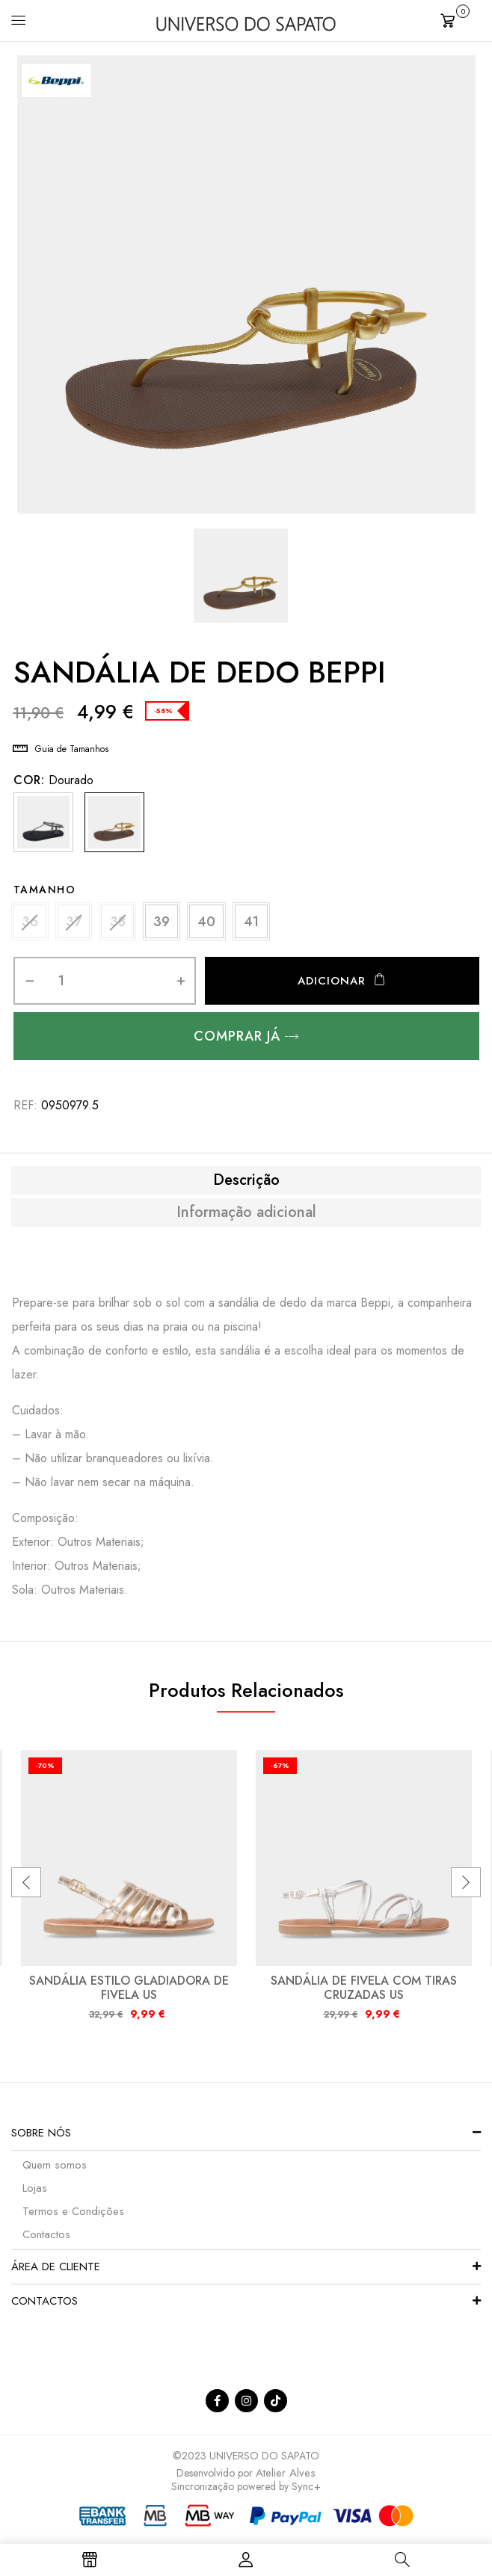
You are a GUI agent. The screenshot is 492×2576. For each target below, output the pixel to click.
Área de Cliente (55, 2272)
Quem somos (54, 2170)
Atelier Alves (286, 2478)
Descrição (246, 1185)
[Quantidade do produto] (61, 986)
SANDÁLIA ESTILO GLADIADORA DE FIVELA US (129, 1993)
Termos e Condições (73, 2216)
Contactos (46, 2239)
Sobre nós (41, 2138)
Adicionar (332, 986)
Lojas (34, 2193)
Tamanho (44, 889)
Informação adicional (246, 1217)
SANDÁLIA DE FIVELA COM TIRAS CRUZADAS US (364, 1993)
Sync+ (306, 2491)
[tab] (246, 1185)
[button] (460, 19)
